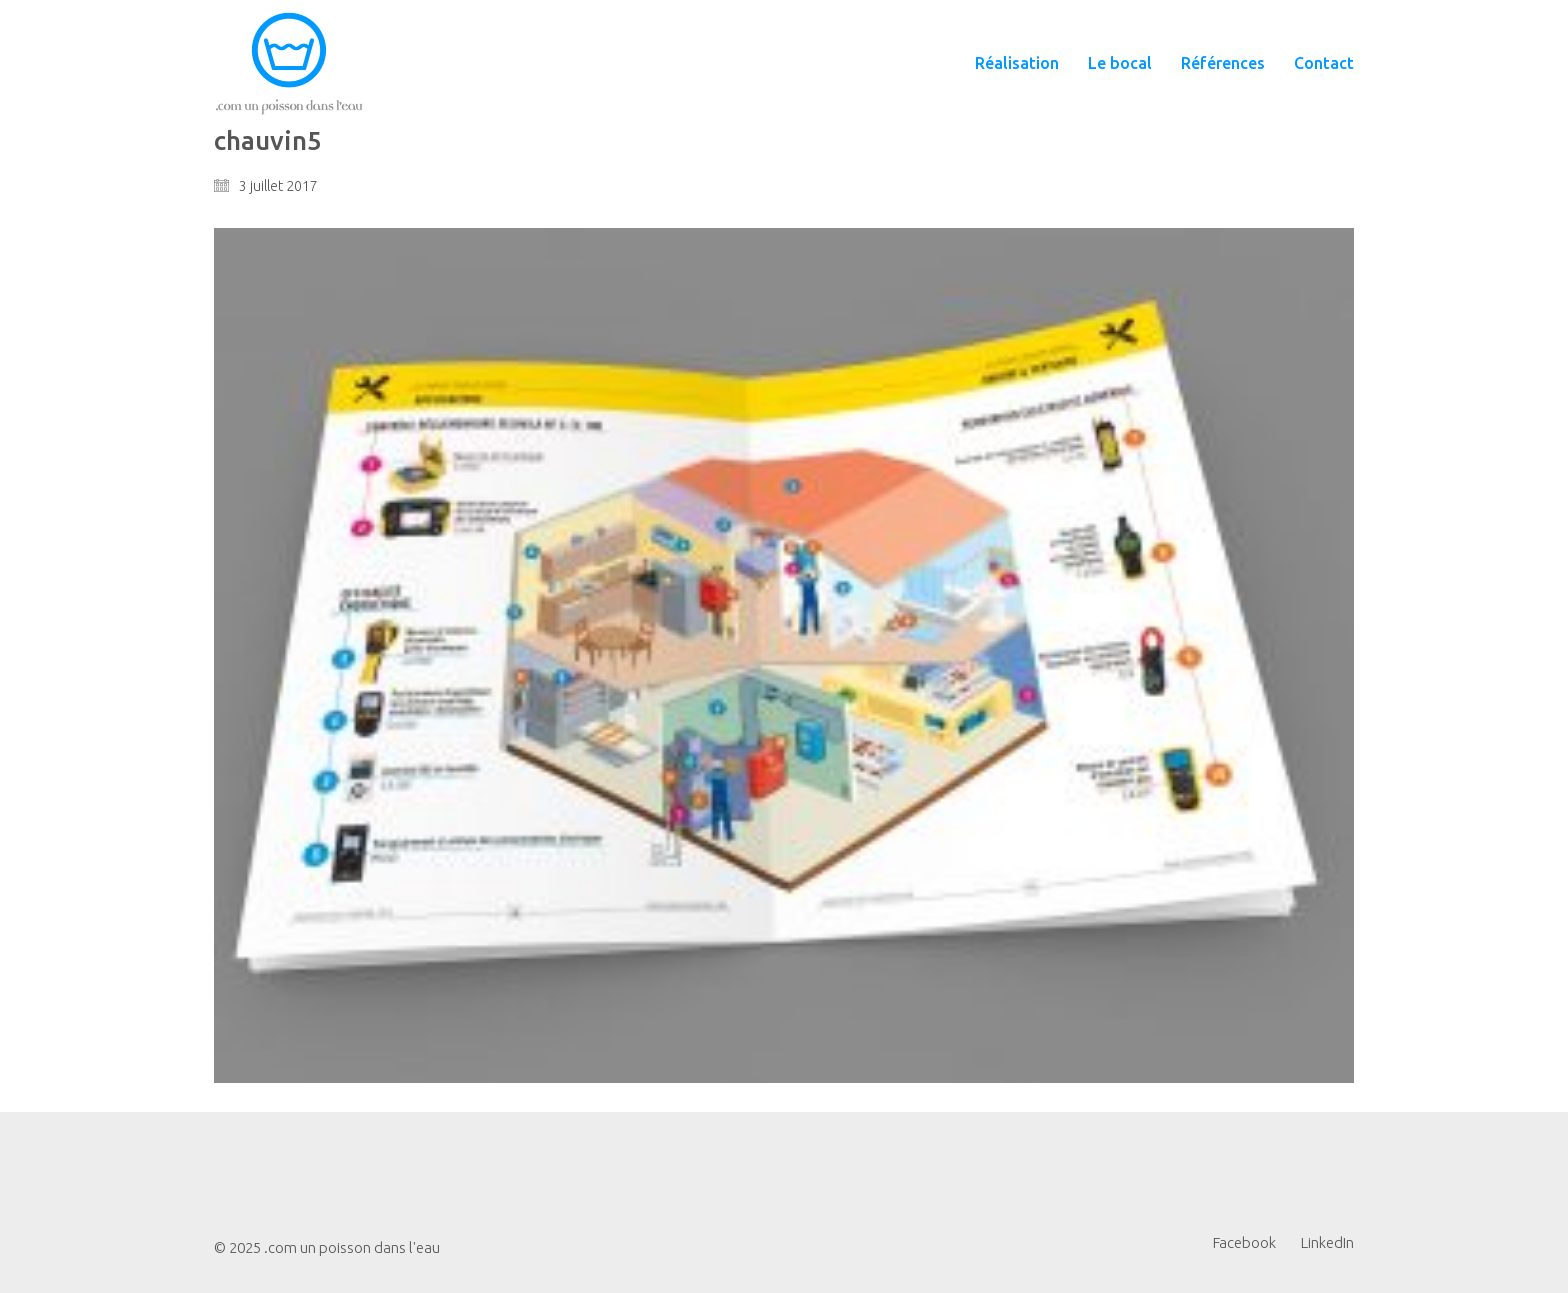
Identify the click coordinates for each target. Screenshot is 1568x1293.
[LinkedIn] (1327, 1243)
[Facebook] (1244, 1243)
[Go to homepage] (289, 63)
